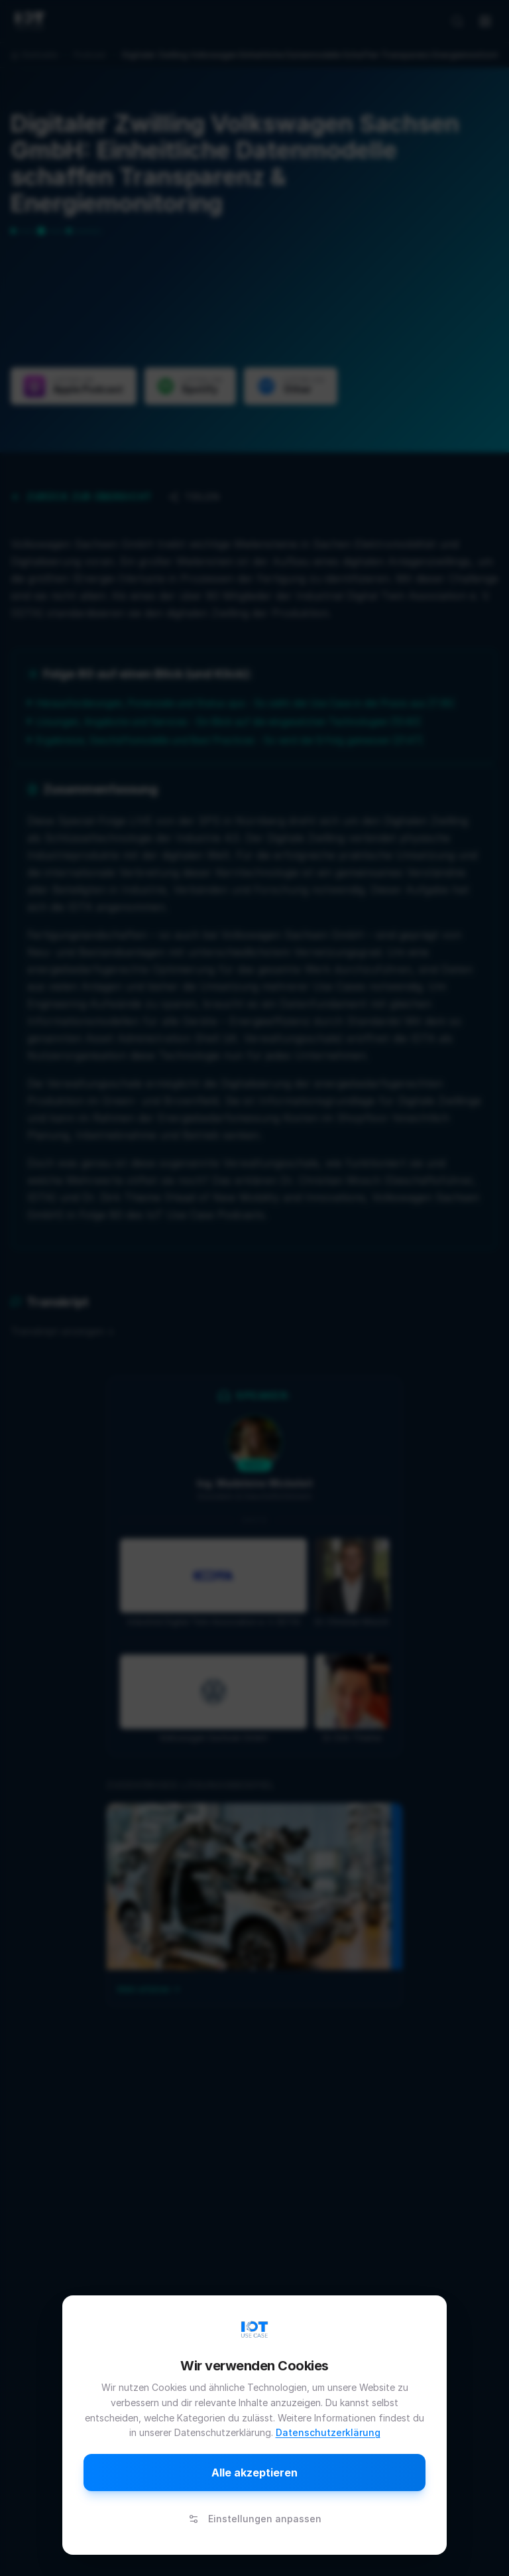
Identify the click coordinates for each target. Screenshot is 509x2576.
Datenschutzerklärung (328, 2432)
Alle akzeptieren (254, 2472)
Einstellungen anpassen (254, 2518)
